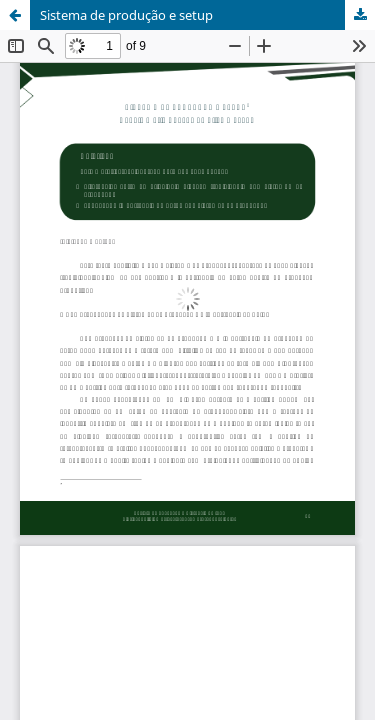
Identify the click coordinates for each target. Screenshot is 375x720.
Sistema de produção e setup (126, 15)
